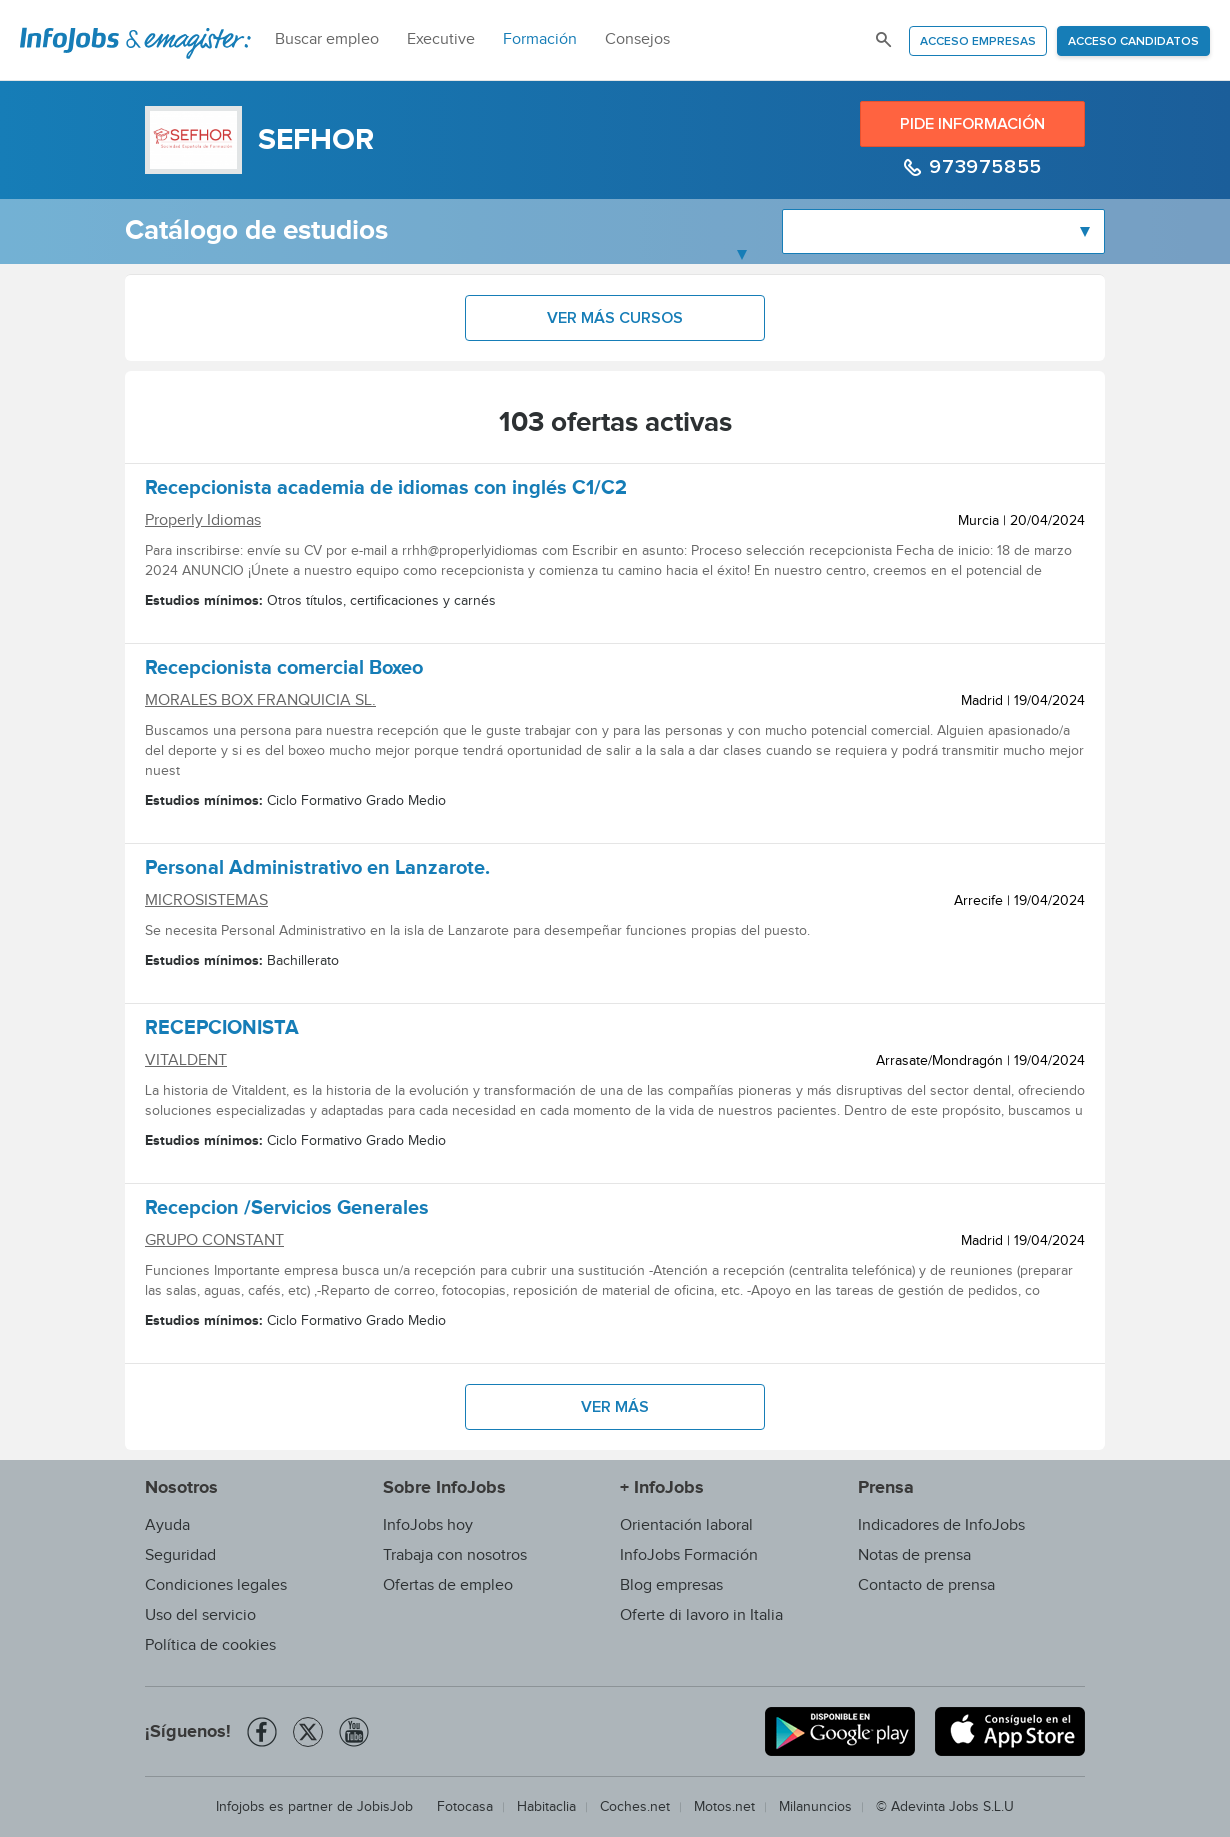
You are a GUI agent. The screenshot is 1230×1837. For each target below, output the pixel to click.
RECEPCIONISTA (222, 1031)
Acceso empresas (978, 42)
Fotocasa (465, 1807)
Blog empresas (671, 1585)
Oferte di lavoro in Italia (701, 1615)
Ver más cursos (615, 318)
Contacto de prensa (926, 1585)
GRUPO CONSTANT (214, 1240)
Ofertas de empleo (448, 1585)
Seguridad (180, 1555)
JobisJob (385, 1807)
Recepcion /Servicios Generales (287, 1211)
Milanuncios (815, 1807)
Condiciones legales (216, 1585)
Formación (540, 39)
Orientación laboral (686, 1525)
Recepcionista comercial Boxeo (284, 671)
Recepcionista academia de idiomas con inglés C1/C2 (386, 491)
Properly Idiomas (203, 520)
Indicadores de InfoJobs (941, 1525)
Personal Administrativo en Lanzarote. (317, 871)
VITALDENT (186, 1060)
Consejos (637, 39)
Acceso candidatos (1133, 42)
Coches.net (635, 1807)
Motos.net (724, 1807)
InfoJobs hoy (428, 1525)
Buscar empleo (327, 39)
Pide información (972, 124)
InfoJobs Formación (689, 1555)
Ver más (615, 1407)
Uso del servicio (200, 1615)
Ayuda (167, 1525)
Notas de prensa (914, 1555)
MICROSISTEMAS (206, 900)
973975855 (983, 167)
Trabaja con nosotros (455, 1555)
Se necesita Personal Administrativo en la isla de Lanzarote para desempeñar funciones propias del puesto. (477, 931)
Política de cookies (210, 1645)
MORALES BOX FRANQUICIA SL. (260, 700)
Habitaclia (546, 1807)
